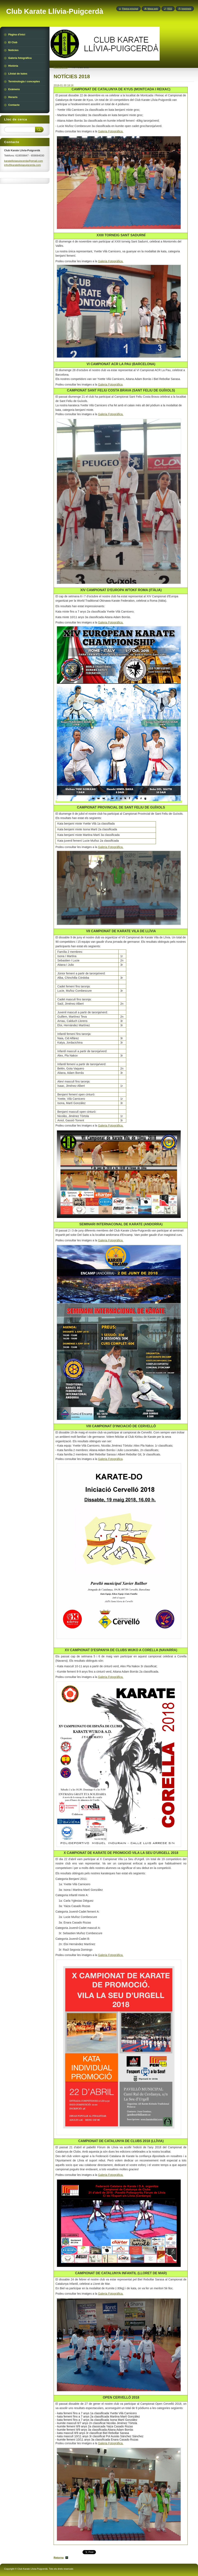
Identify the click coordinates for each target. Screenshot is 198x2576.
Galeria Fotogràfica (110, 384)
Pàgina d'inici (61, 67)
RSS (169, 8)
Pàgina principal (130, 8)
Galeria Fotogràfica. (110, 131)
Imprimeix (186, 8)
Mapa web (152, 8)
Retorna (59, 2557)
